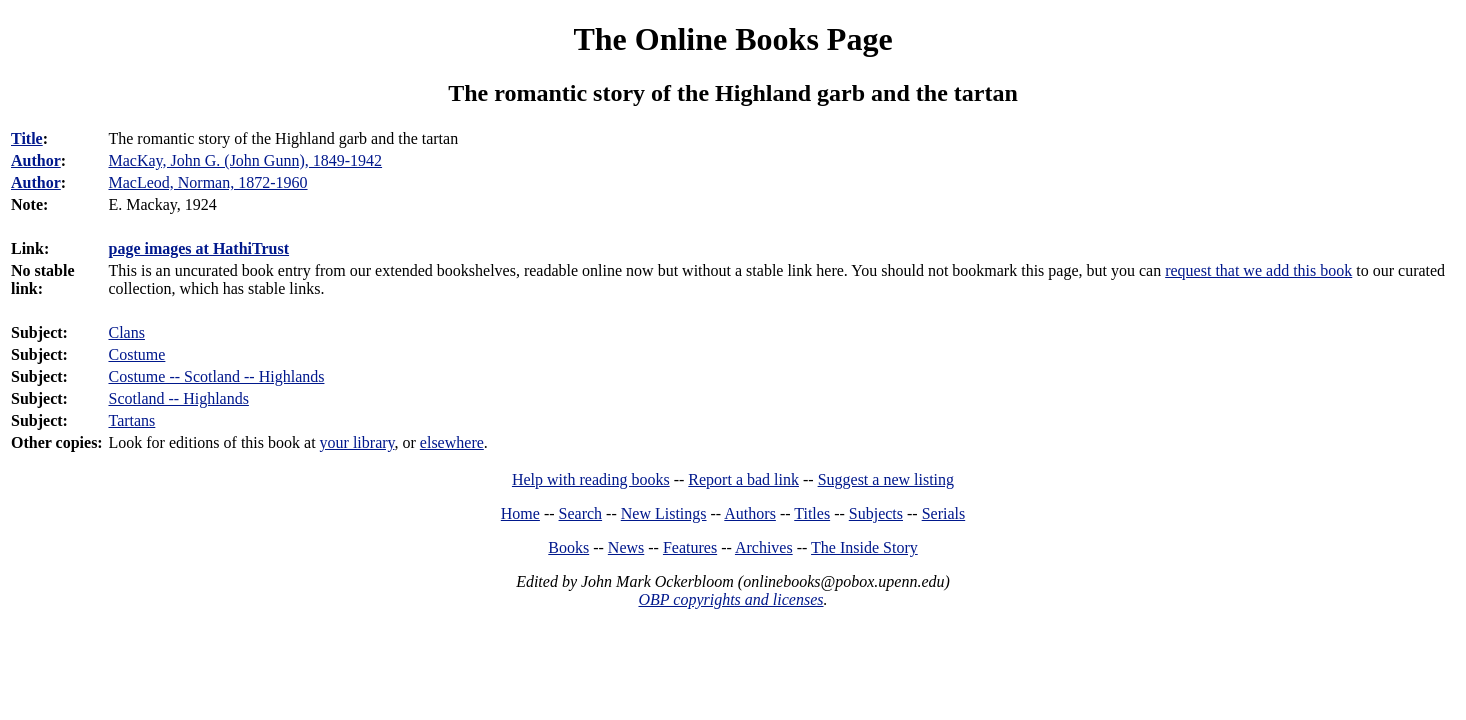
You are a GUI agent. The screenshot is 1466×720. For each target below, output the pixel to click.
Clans (126, 332)
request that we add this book (1258, 270)
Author (36, 160)
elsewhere (452, 442)
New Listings (664, 513)
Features (690, 547)
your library (357, 442)
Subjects (876, 513)
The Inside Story (864, 547)
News (626, 547)
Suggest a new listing (886, 479)
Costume (136, 354)
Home (520, 513)
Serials (944, 513)
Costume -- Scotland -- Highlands (216, 376)
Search (581, 513)
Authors (750, 513)
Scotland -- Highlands (178, 398)
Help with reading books (591, 479)
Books (568, 547)
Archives (764, 547)
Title (27, 138)
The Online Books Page (732, 39)
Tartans (131, 420)
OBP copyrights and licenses (730, 599)
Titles (812, 513)
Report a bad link (743, 479)
